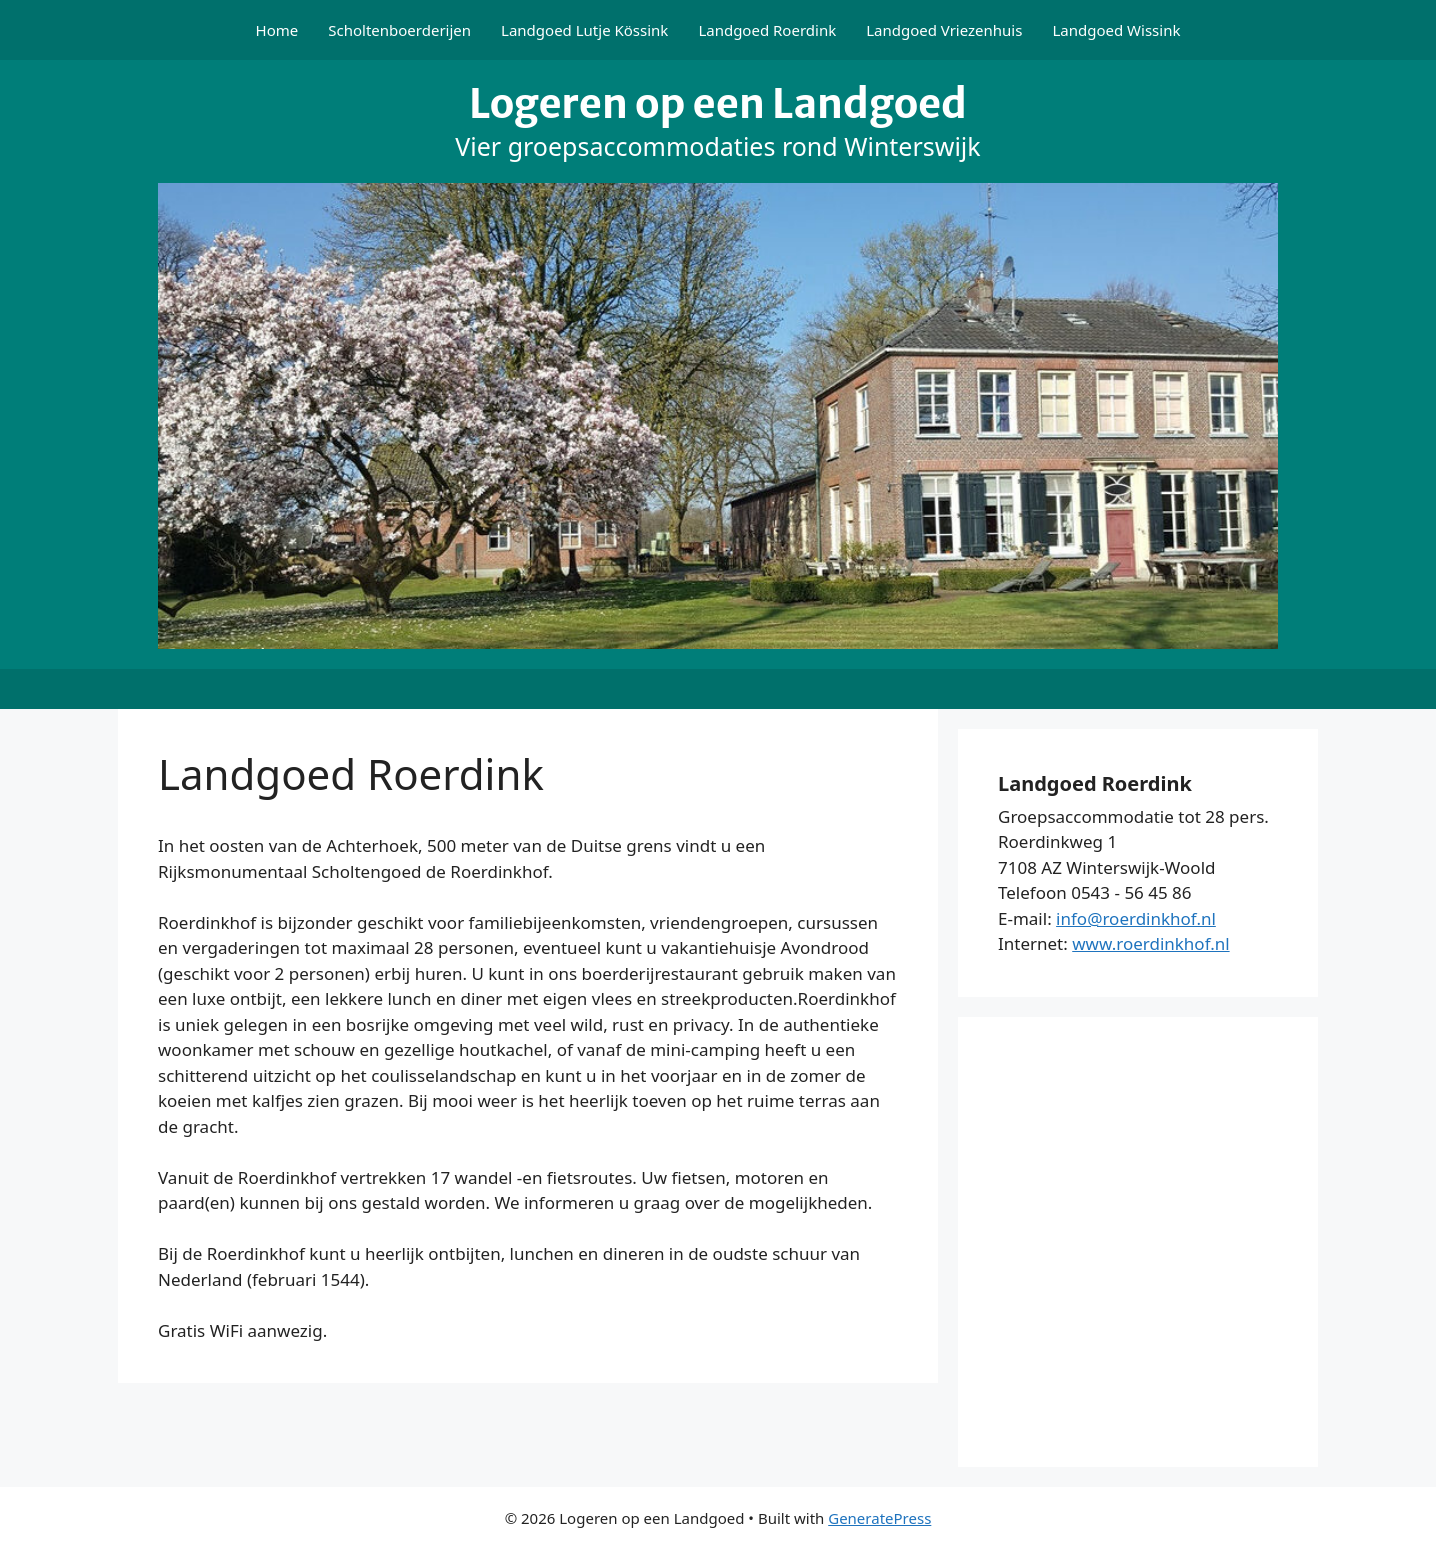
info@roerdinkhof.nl (1136, 918)
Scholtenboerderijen (399, 30)
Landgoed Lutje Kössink (584, 30)
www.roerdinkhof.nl (1150, 943)
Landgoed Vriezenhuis (944, 30)
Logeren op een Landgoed (718, 104)
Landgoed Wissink (1116, 30)
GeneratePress (879, 1518)
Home (277, 30)
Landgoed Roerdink (767, 30)
